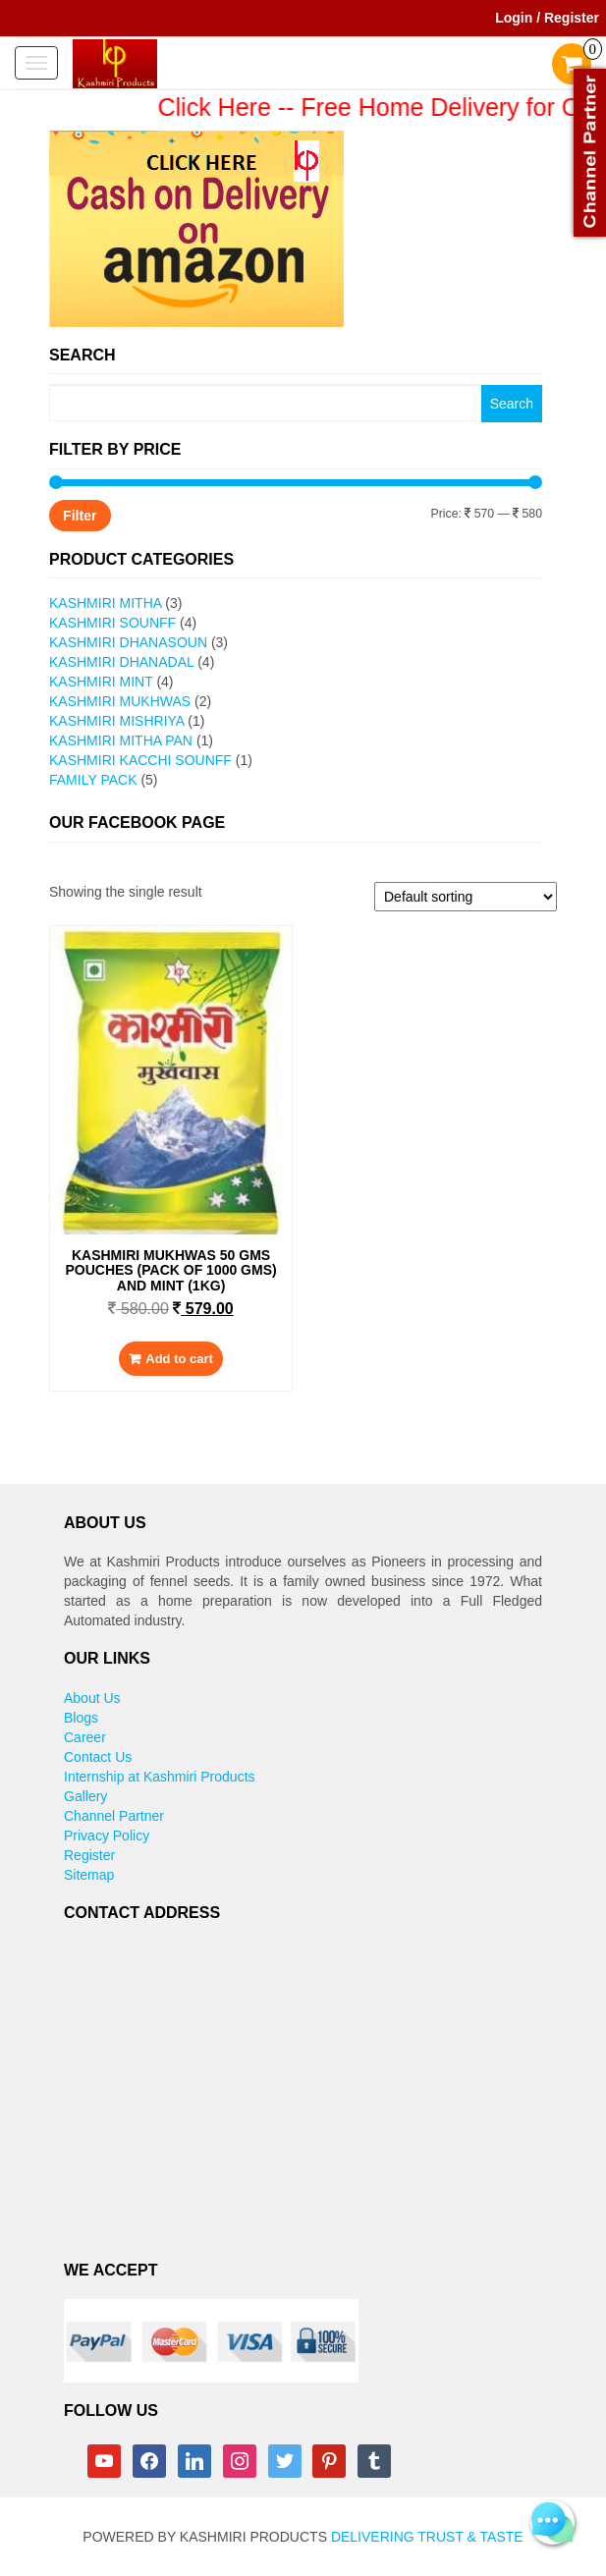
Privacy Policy (106, 1835)
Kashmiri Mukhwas (120, 701)
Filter (79, 515)
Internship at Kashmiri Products (159, 1776)
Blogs (81, 1718)
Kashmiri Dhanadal (121, 662)
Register (89, 1855)
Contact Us (98, 1757)
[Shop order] (465, 896)
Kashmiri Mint (101, 681)
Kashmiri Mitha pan (121, 740)
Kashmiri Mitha (105, 603)
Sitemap (89, 1875)
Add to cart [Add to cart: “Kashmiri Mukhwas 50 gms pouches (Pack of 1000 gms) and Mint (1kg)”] (179, 1358)
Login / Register (547, 18)
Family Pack (93, 780)
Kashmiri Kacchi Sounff (140, 760)
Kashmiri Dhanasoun (128, 642)
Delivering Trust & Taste (427, 2537)
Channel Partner (114, 1816)
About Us (92, 1698)
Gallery (85, 1796)
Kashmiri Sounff (112, 622)
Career (85, 1737)
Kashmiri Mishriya (116, 721)
